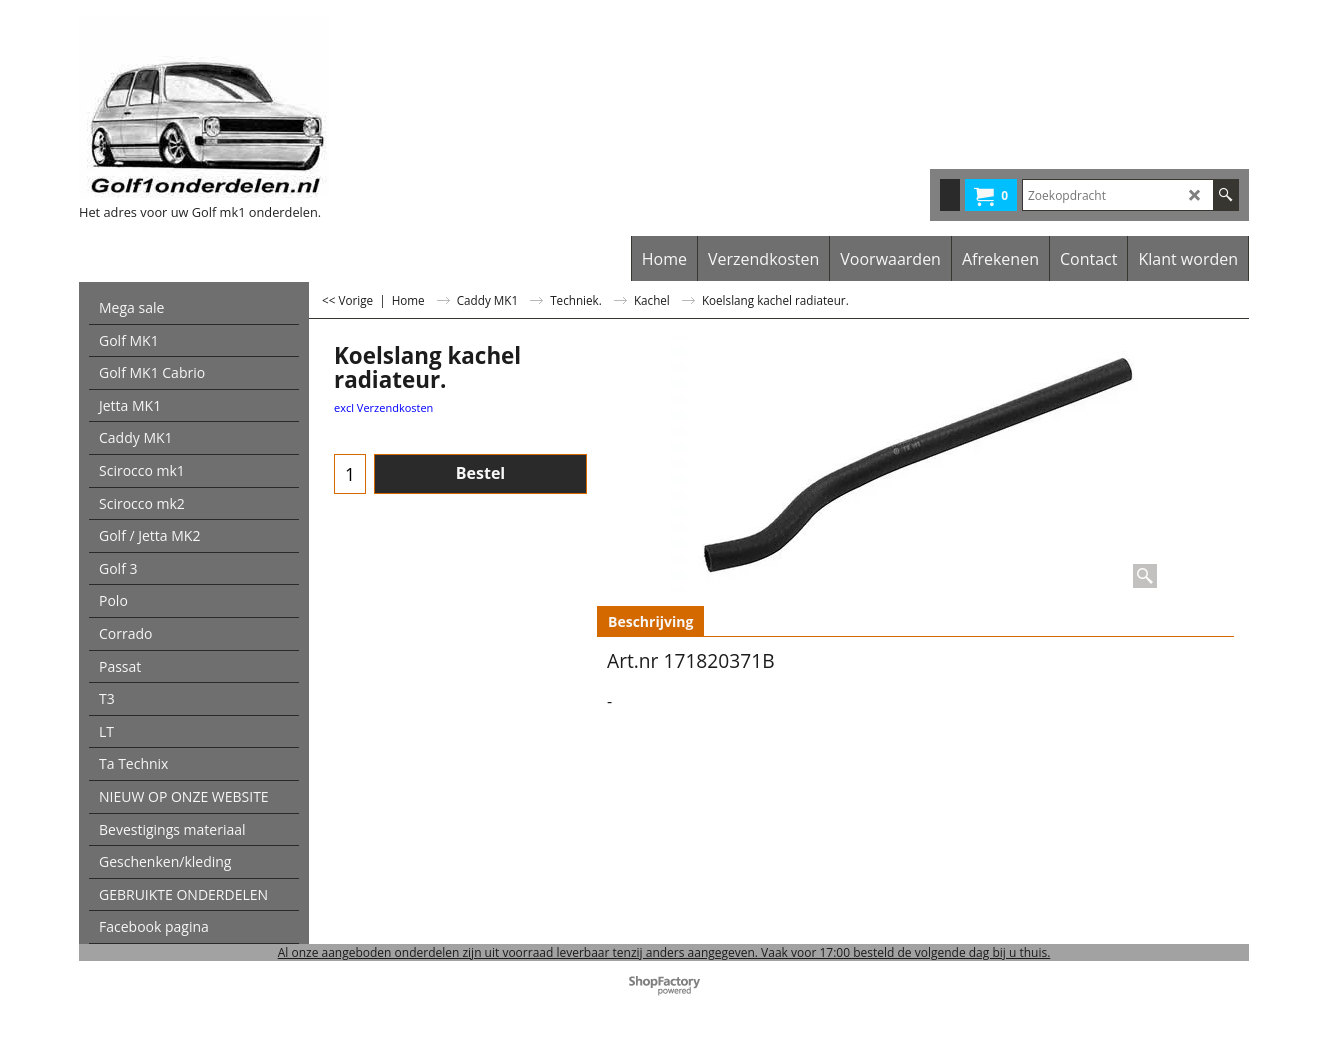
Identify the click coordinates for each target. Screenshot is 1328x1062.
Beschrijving (650, 621)
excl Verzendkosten (383, 407)
